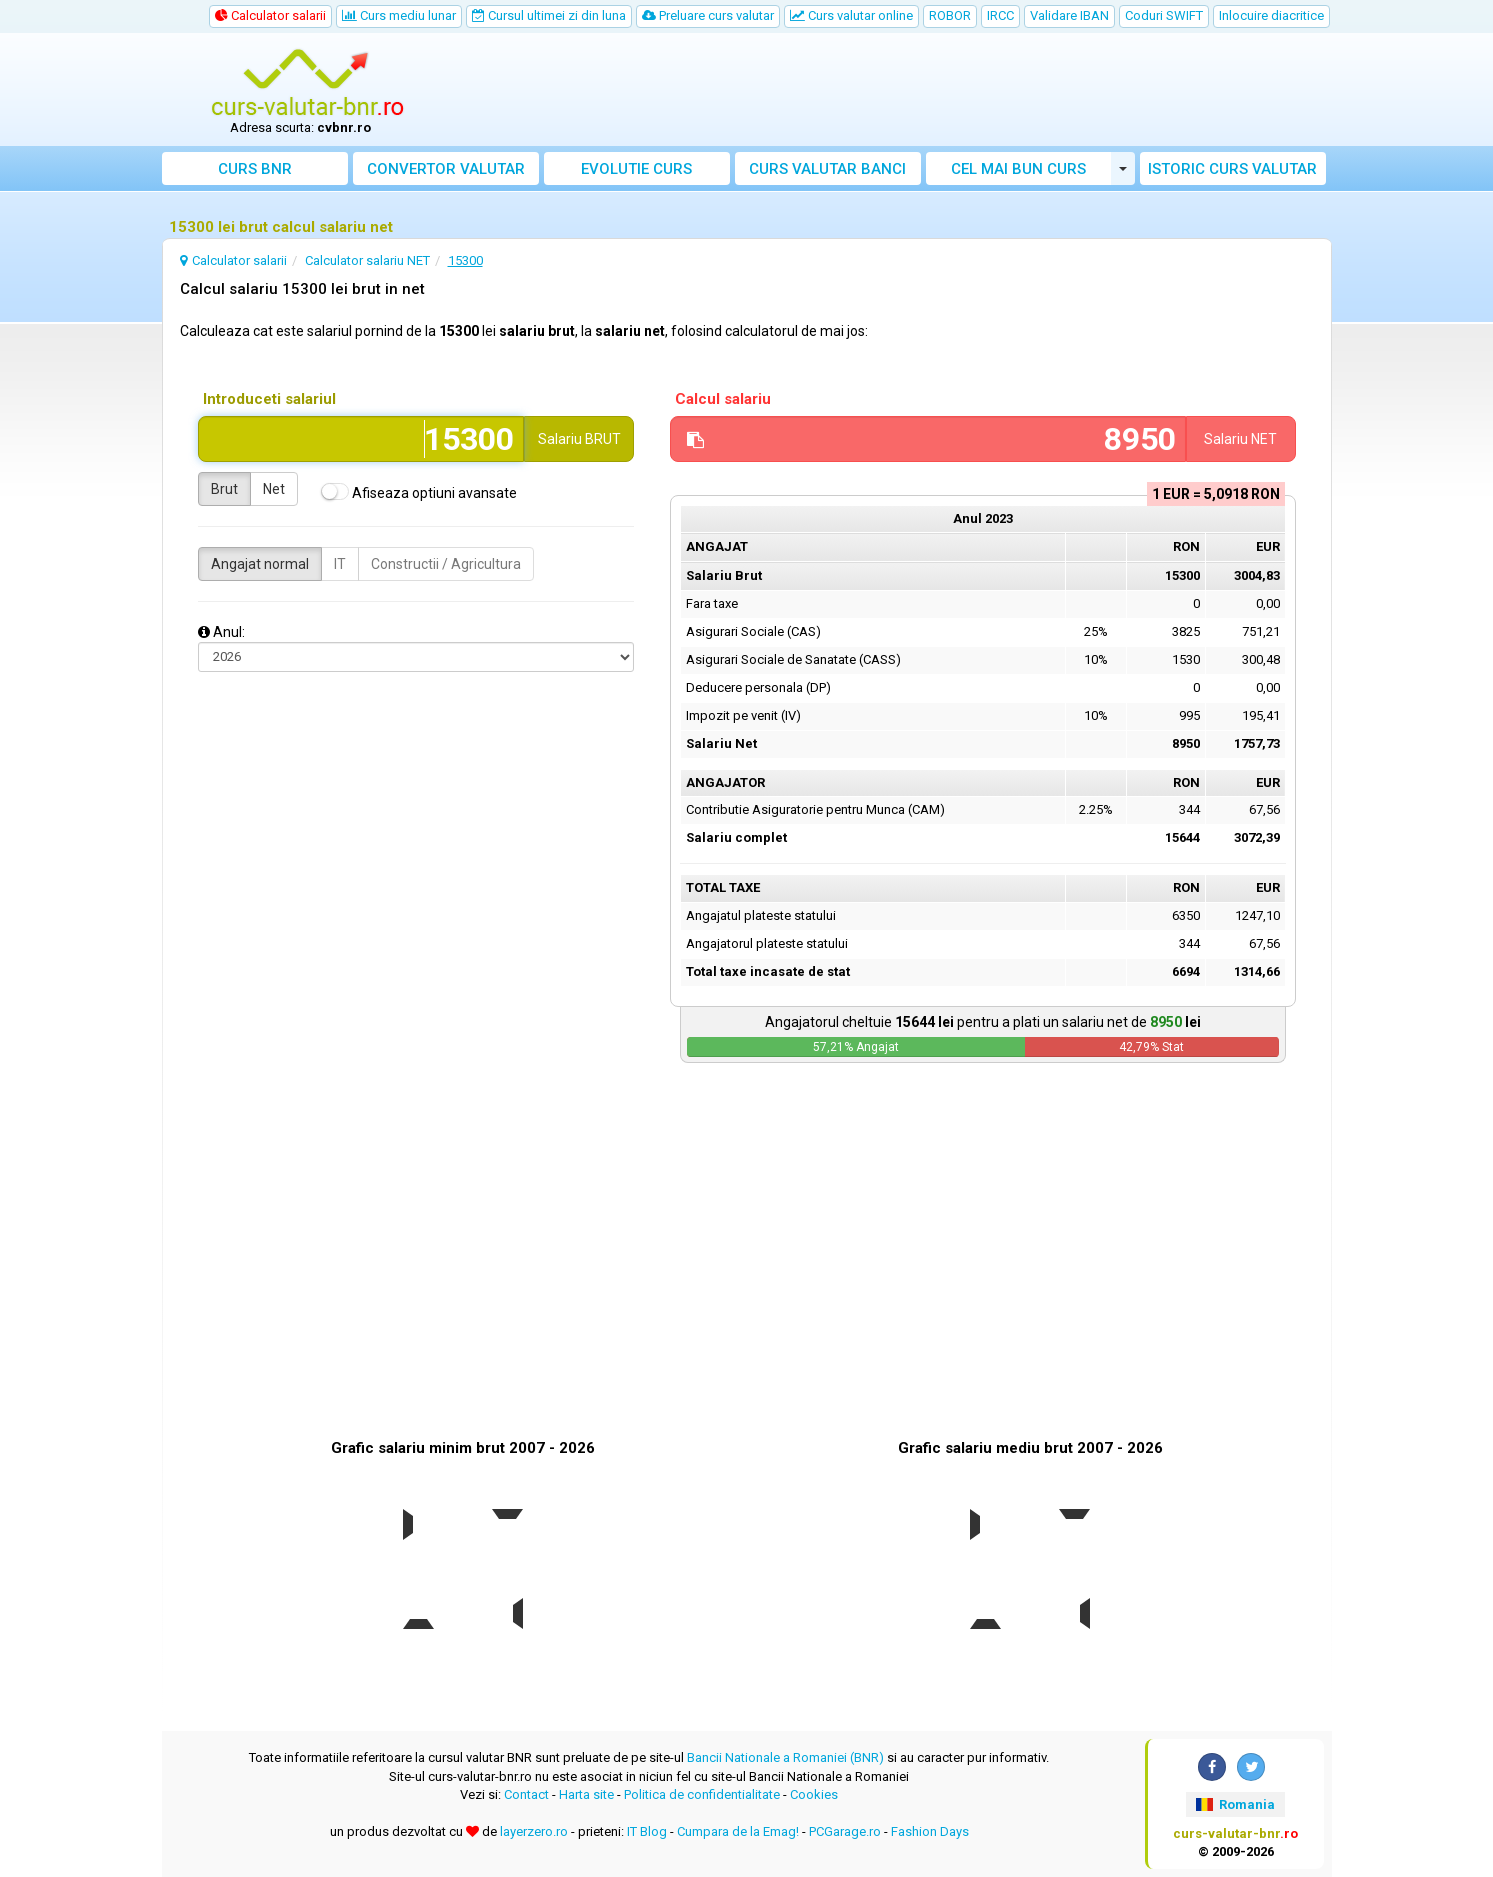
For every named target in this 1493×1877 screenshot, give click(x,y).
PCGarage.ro (845, 1831)
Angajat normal (260, 564)
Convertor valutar (446, 169)
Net (274, 489)
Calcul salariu (723, 399)
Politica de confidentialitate (702, 1794)
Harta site (586, 1794)
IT (340, 564)
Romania (1235, 1804)
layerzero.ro (534, 1831)
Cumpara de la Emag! (738, 1831)
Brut (224, 489)
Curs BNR (255, 169)
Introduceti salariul (269, 399)
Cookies (814, 1794)
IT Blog (647, 1831)
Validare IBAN (1069, 15)
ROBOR (950, 15)
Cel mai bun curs (1018, 169)
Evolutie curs (636, 169)
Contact (526, 1794)
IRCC (1000, 15)
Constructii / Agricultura (446, 564)
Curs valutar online (851, 15)
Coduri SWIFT (1164, 15)
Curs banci (827, 169)
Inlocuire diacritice (1271, 15)
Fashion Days (930, 1831)
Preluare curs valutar (708, 15)
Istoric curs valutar (1232, 169)
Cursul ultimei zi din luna (549, 15)
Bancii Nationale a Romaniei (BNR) (785, 1757)
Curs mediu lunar (399, 15)
